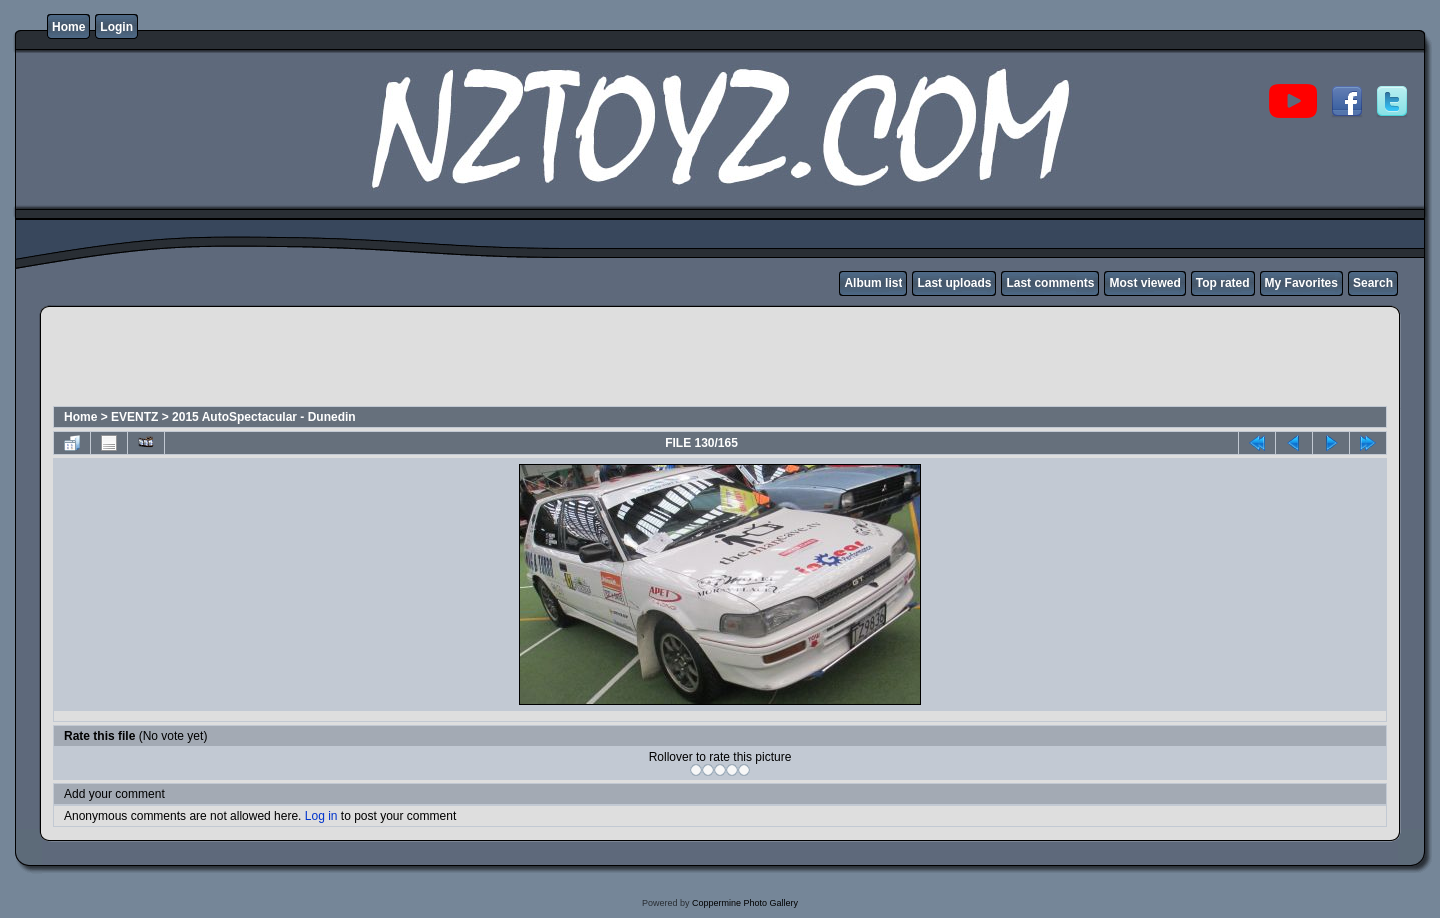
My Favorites (1301, 283)
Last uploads (954, 283)
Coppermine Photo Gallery (745, 903)
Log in (321, 816)
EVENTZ (134, 417)
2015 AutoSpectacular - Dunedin (264, 417)
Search (1373, 283)
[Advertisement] (416, 359)
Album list (873, 283)
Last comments (1050, 283)
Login (116, 27)
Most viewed (1144, 283)
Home (68, 27)
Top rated (1223, 283)
